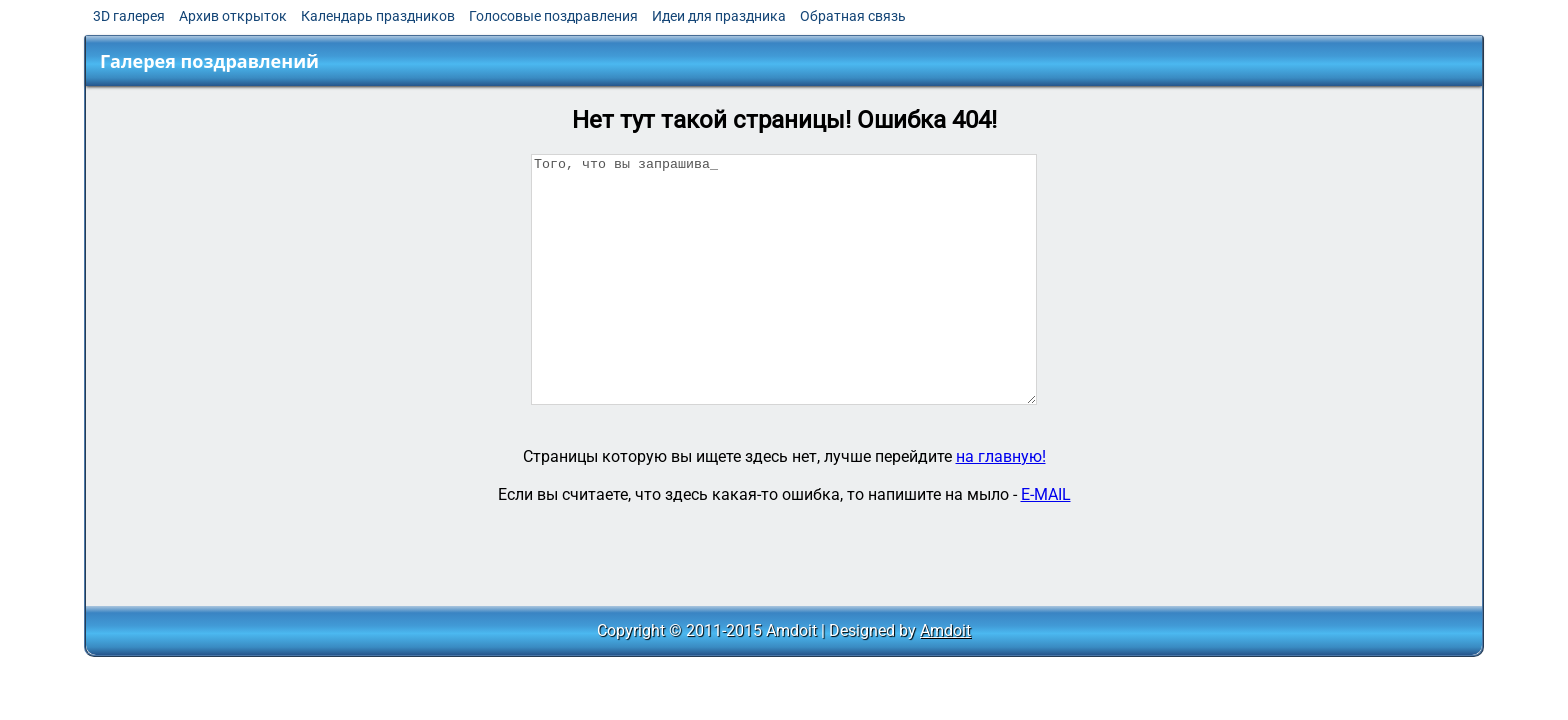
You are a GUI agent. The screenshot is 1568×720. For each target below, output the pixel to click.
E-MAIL (1046, 494)
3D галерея (129, 16)
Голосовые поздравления (553, 16)
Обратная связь (853, 16)
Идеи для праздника (719, 16)
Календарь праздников (378, 16)
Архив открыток (233, 16)
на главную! (1001, 456)
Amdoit (945, 630)
